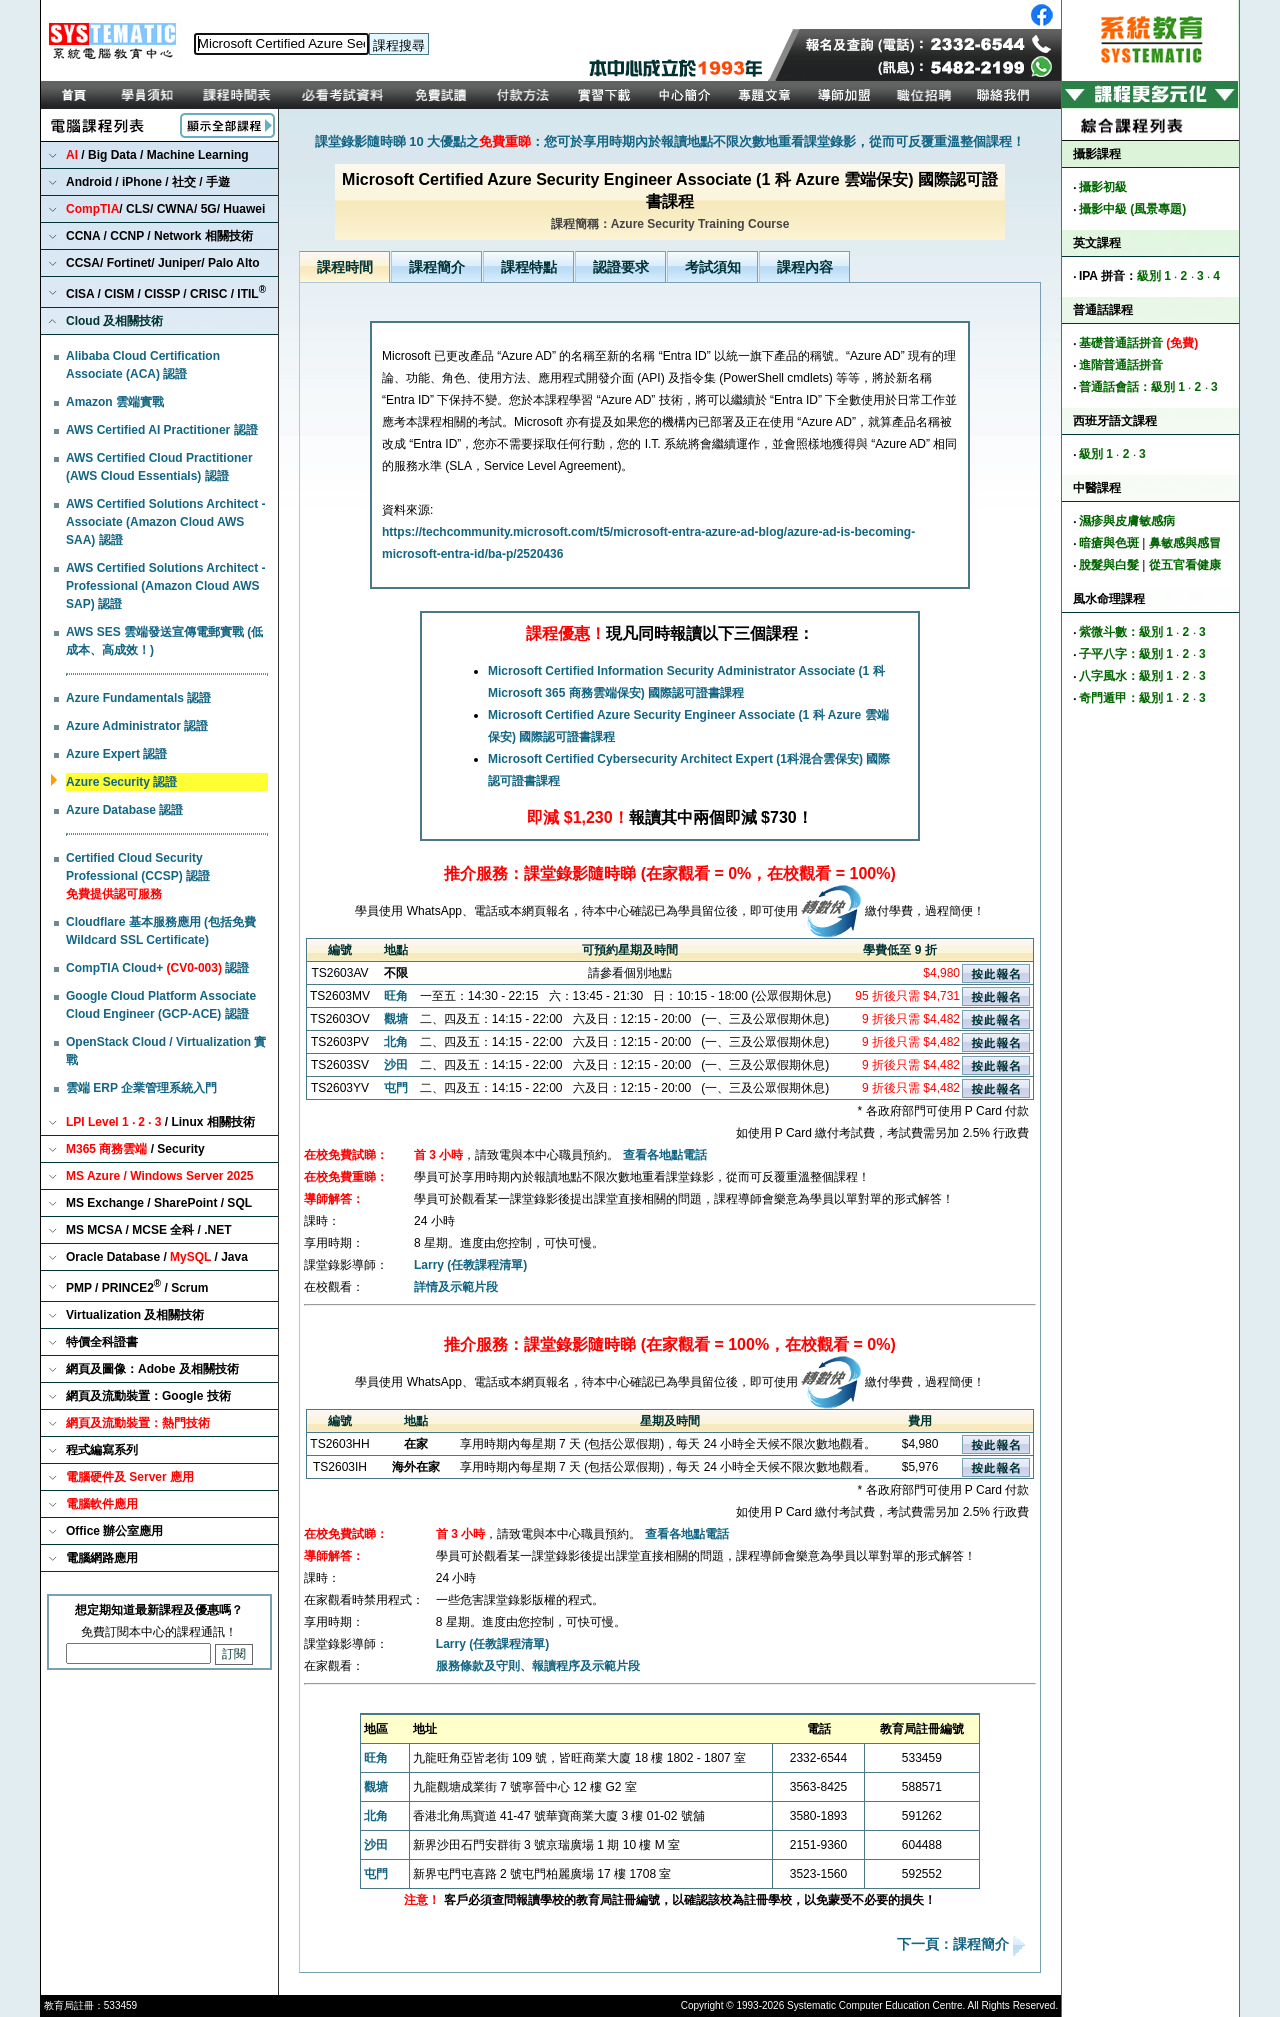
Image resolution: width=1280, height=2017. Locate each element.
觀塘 (396, 1019)
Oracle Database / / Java (157, 1257)
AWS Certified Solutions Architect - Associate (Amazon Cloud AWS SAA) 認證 (166, 522)
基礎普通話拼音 (1138, 343)
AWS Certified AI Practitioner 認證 (162, 430)
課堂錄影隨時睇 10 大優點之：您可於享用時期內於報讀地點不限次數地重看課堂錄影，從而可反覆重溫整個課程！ (670, 141)
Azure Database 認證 (124, 810)
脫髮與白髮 (1109, 565)
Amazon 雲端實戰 (115, 402)
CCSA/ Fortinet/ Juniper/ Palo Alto (163, 263)
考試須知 (713, 267)
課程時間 (345, 267)
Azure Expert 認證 (116, 754)
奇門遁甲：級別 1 (1126, 698)
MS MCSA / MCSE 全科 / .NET (149, 1230)
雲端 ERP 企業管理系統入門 (141, 1088)
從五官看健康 (1185, 565)
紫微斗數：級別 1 (1126, 632)
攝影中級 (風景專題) (1132, 209)
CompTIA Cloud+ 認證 (157, 968)
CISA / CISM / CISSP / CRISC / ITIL (166, 292)
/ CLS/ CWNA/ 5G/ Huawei (165, 209)
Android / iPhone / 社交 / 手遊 (148, 182)
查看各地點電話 (665, 1155)
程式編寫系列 (102, 1450)
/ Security (135, 1149)
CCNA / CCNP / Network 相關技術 (159, 236)
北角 (396, 1042)
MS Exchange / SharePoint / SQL (159, 1203)
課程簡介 (437, 267)
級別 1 (1154, 276)
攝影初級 (1103, 187)
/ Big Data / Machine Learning (157, 155)
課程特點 (529, 267)
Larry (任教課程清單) (470, 1265)
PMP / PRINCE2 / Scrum (137, 1286)
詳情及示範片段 (456, 1287)
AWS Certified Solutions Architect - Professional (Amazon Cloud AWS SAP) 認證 (166, 586)
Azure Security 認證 (121, 782)
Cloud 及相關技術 (114, 321)
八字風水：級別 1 (1126, 676)
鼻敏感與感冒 (1185, 543)
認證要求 (621, 267)
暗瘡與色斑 (1109, 543)
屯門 (396, 1088)
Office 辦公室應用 (114, 1531)
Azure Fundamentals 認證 (138, 698)
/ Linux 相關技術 (160, 1122)
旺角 (396, 996)
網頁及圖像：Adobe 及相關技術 (152, 1369)
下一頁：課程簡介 (955, 1945)
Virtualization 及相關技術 (135, 1315)
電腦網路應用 (102, 1558)
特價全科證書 (102, 1342)
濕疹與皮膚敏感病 (1127, 521)
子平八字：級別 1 (1126, 654)
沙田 (396, 1065)
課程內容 (805, 267)
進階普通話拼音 (1121, 365)
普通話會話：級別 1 (1132, 387)
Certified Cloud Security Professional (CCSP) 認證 (138, 876)
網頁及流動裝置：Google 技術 (148, 1396)
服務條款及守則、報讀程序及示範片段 (538, 1666)
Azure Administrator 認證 (137, 726)
